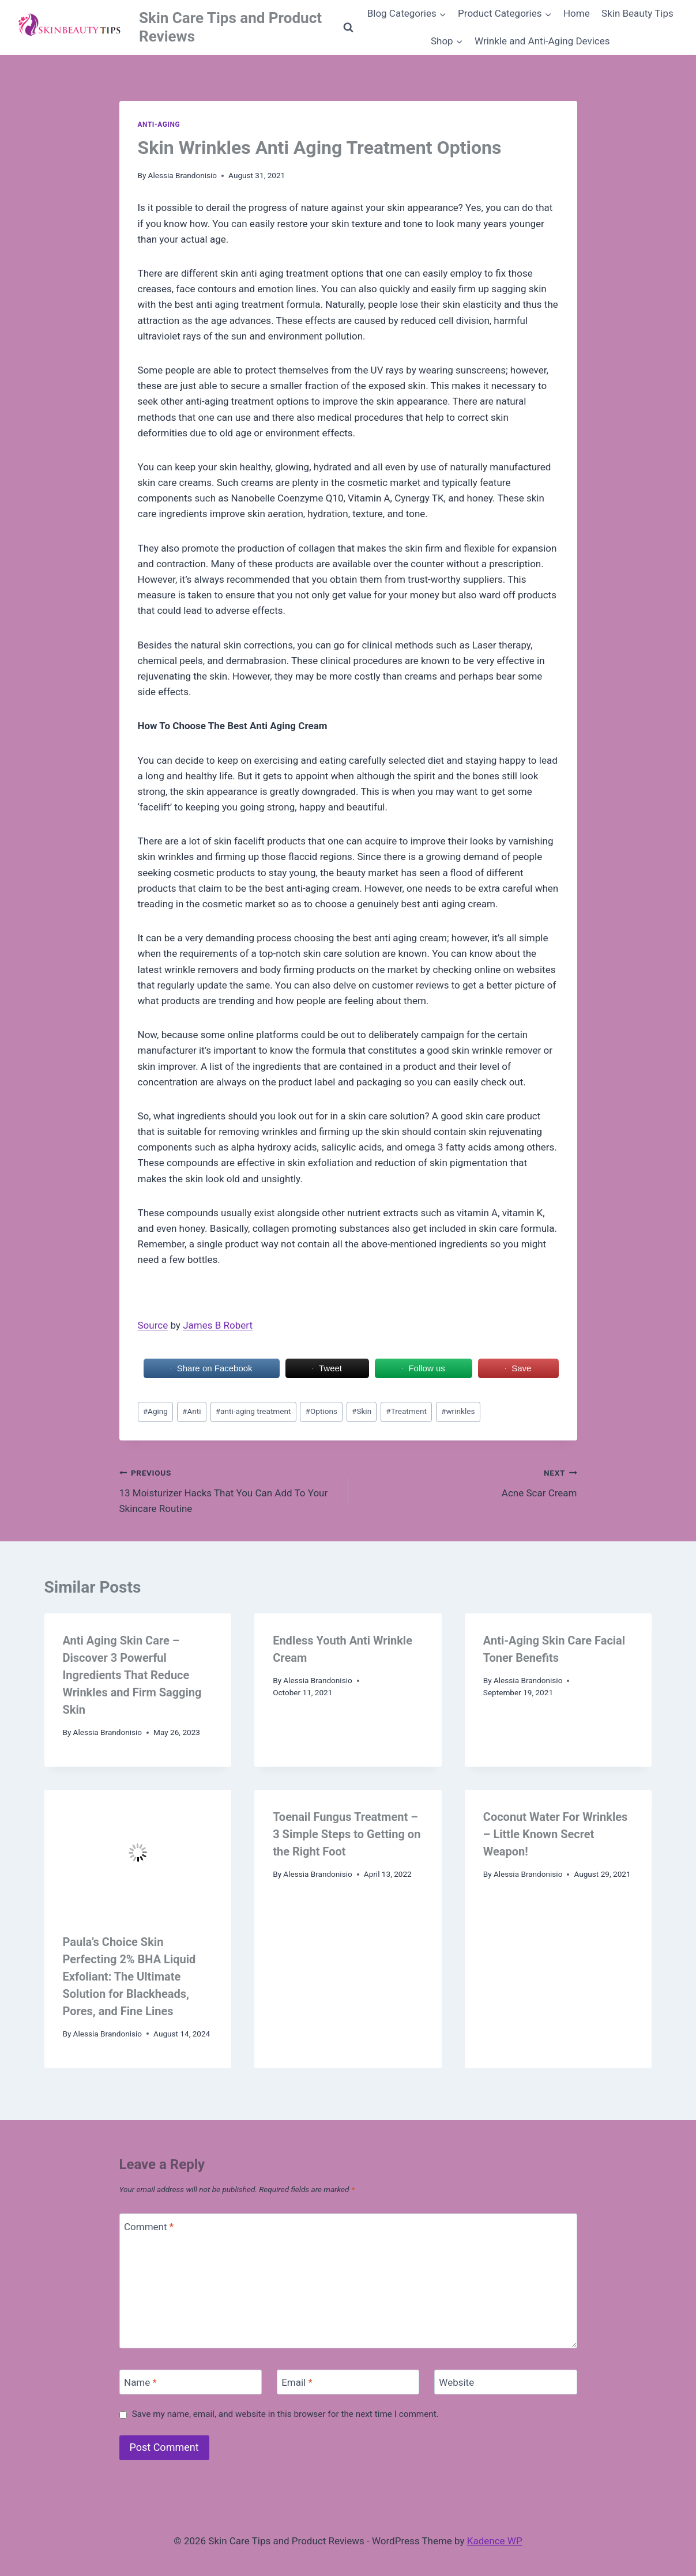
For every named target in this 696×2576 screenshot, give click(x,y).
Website (456, 2382)
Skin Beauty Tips (637, 13)
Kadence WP (494, 2541)
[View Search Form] (348, 27)
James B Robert (218, 1325)
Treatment (406, 1411)
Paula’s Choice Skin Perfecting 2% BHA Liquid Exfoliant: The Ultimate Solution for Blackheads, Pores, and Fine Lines (129, 1976)
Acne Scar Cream (467, 1482)
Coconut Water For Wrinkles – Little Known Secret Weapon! (555, 1834)
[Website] (505, 2382)
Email (297, 2382)
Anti (191, 1411)
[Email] (348, 2382)
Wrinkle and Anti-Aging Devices (542, 41)
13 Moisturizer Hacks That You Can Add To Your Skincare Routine (228, 1489)
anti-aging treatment (253, 1411)
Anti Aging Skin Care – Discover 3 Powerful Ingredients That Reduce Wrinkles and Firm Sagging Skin (132, 1675)
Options (321, 1411)
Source (153, 1325)
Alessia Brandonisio (182, 175)
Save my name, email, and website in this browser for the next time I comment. (285, 2414)
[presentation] (138, 1852)
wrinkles (458, 1411)
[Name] (190, 2382)
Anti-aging (159, 124)
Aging (155, 1411)
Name (140, 2382)
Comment (149, 2226)
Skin (361, 1411)
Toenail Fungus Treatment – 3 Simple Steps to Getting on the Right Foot (346, 1834)
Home (576, 13)
